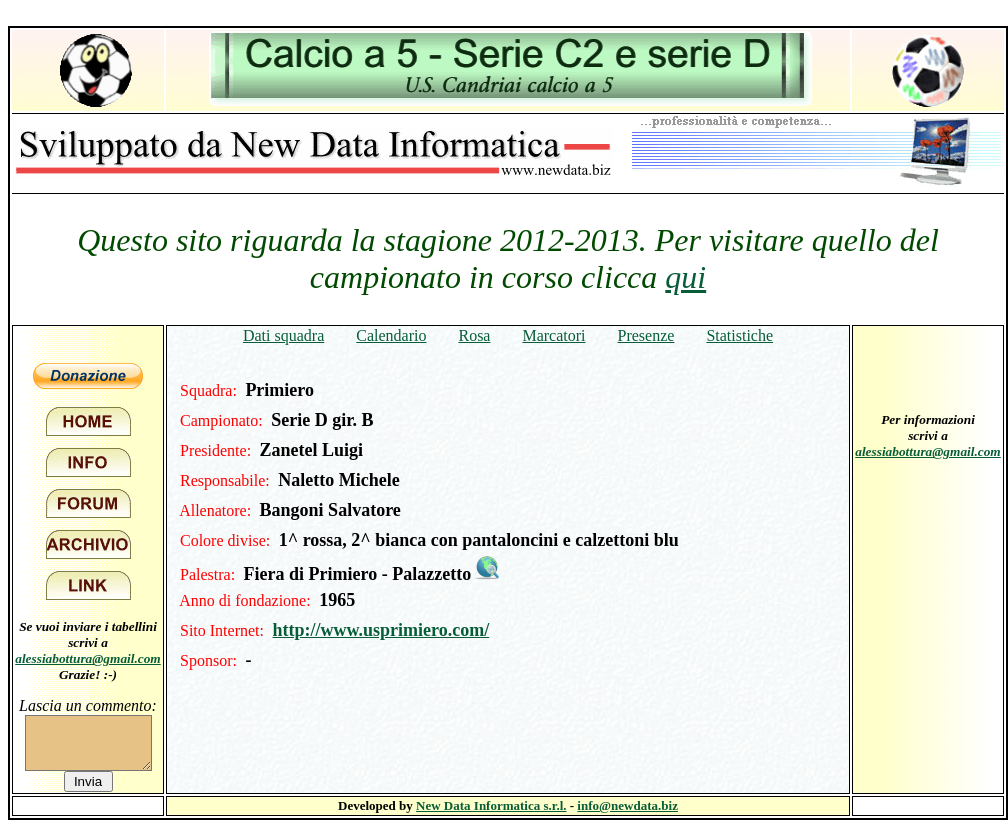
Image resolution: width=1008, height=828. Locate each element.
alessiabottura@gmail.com (88, 658)
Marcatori (553, 335)
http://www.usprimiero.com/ (380, 630)
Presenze (646, 335)
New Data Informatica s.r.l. (491, 805)
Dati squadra (283, 335)
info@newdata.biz (627, 805)
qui (685, 277)
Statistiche (739, 335)
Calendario (391, 335)
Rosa (474, 335)
